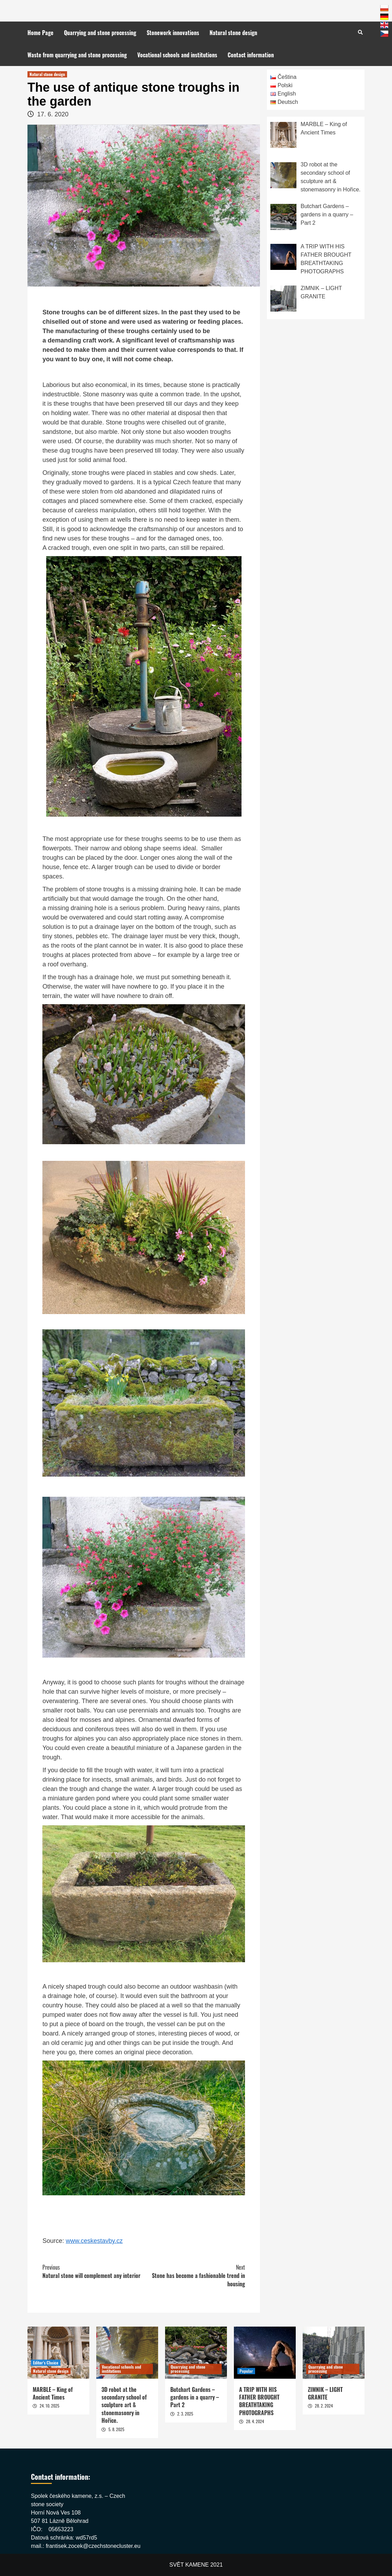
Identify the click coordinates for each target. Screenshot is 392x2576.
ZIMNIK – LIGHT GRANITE (325, 2393)
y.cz (117, 2240)
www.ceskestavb (89, 2240)
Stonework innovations (173, 32)
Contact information (251, 55)
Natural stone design (233, 32)
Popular (246, 2371)
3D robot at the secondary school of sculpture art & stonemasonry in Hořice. (124, 2405)
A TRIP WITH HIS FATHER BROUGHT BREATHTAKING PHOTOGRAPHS (259, 2401)
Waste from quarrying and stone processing (77, 55)
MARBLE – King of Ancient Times (53, 2393)
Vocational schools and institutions (177, 55)
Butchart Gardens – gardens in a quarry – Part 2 (194, 2397)
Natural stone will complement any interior (93, 2271)
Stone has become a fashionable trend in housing (194, 2275)
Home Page (40, 32)
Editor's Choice (45, 2363)
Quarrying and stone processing (100, 32)
